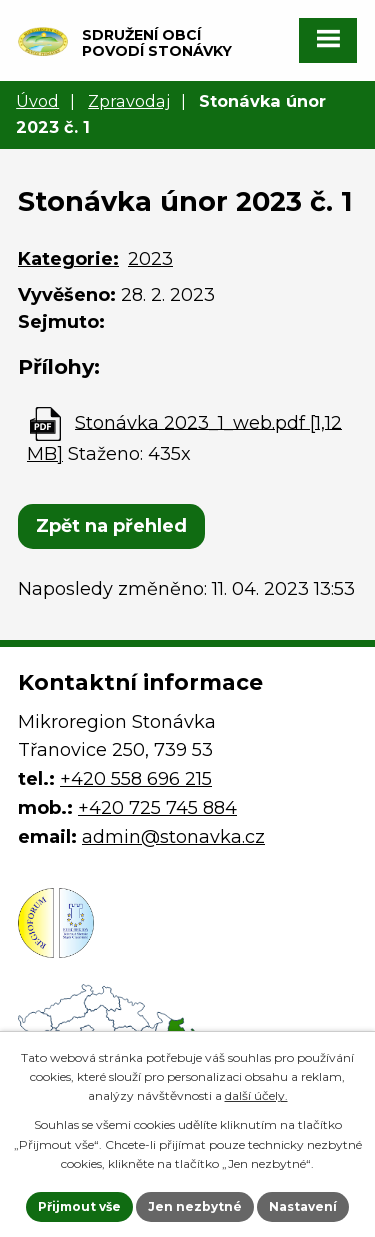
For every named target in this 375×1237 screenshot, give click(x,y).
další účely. (256, 1095)
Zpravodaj (129, 101)
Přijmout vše (79, 1206)
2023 (150, 259)
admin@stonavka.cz (173, 837)
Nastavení (303, 1206)
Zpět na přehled (111, 526)
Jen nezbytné (195, 1206)
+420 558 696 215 (136, 779)
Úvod (37, 101)
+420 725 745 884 (157, 808)
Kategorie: (68, 259)
